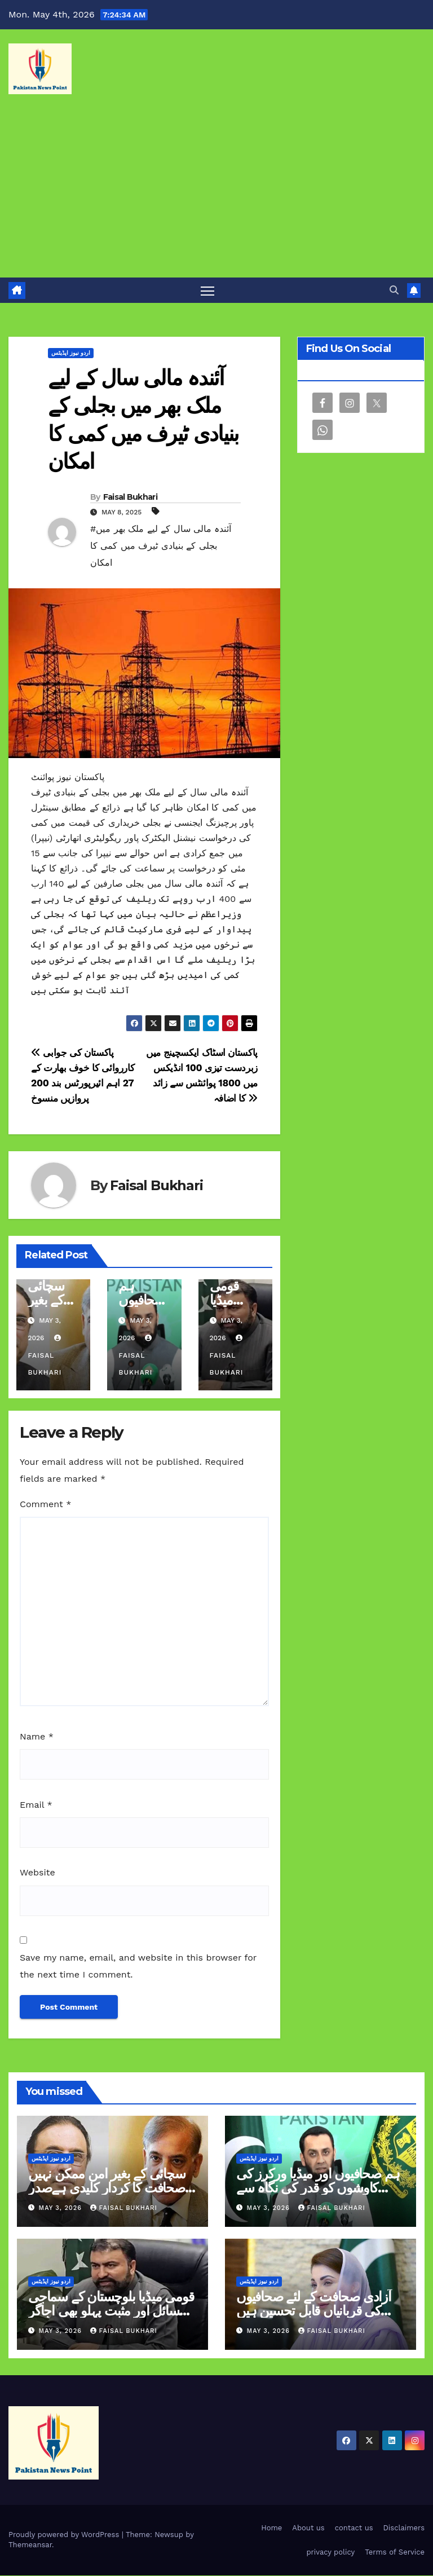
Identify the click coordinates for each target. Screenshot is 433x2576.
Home (271, 2528)
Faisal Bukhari (130, 497)
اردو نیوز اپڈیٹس (70, 353)
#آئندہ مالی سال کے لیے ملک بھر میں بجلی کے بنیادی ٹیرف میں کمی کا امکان (160, 546)
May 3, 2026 (62, 2208)
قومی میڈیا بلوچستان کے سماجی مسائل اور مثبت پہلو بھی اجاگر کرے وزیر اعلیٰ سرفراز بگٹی (110, 2311)
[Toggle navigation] (208, 291)
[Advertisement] (216, 193)
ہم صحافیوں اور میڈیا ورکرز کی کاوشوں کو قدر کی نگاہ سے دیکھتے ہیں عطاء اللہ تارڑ (318, 2188)
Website (37, 1873)
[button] (394, 290)
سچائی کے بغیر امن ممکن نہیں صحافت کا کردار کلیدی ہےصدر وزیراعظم (106, 2188)
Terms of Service (395, 2552)
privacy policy (330, 2552)
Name (37, 1737)
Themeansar (30, 2545)
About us (308, 2528)
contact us (354, 2528)
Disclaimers (404, 2528)
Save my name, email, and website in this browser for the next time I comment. (138, 1966)
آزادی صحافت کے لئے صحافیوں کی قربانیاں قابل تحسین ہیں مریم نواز (313, 2311)
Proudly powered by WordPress (65, 2535)
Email (36, 1805)
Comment (45, 1504)
